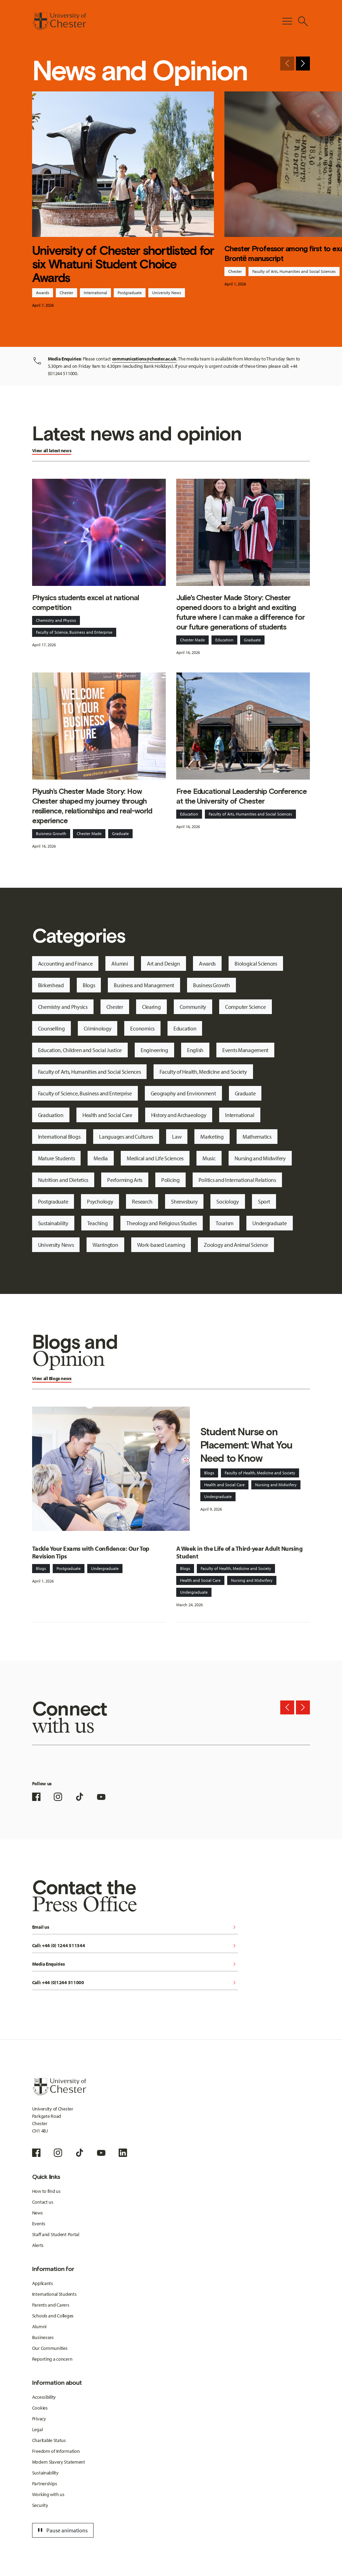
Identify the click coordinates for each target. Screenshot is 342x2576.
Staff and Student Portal (55, 2234)
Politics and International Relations (237, 1179)
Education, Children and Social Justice (80, 1050)
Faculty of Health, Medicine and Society (203, 1071)
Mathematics (257, 1136)
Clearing (151, 1006)
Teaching (97, 1223)
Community (193, 1006)
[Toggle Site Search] (303, 21)
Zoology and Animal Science (236, 1244)
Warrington (105, 1244)
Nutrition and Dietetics (63, 1179)
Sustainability (53, 1223)
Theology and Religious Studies (161, 1223)
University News (166, 292)
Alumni (119, 963)
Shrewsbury (184, 1201)
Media (101, 1158)
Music (209, 1158)
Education (224, 639)
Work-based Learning (161, 1244)
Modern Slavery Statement (58, 2462)
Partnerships (44, 2483)
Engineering (154, 1050)
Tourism (224, 1223)
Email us (135, 1927)
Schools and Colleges (53, 2316)
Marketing (211, 1136)
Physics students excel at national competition (85, 602)
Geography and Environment (183, 1093)
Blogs (89, 985)
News (37, 2213)
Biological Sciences (256, 963)
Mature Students (56, 1158)
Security (40, 2505)
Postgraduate (130, 292)
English (195, 1050)
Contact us (42, 2202)
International (95, 292)
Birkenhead (51, 985)
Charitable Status (49, 2440)
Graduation (51, 1114)
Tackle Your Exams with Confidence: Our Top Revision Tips (90, 1552)
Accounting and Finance (65, 963)
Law (176, 1136)
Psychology (100, 1201)
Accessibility (44, 2397)
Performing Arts (124, 1179)
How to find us (46, 2191)
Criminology (98, 1028)
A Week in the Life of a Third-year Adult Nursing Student (239, 1552)
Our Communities (50, 2348)
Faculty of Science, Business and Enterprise (74, 632)
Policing (170, 1179)
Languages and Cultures (126, 1136)
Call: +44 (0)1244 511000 (135, 1983)
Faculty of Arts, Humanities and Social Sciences (294, 271)
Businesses (43, 2337)
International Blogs (59, 1136)
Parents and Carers (50, 2305)
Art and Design (163, 963)
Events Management (245, 1050)
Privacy (39, 2418)
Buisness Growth (51, 833)
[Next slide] (303, 63)
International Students (54, 2294)
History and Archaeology (179, 1114)
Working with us (48, 2494)
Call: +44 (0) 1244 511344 (135, 1946)
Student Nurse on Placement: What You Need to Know (246, 1445)
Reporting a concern (52, 2359)
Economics (142, 1028)
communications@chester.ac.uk (144, 359)
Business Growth (211, 985)
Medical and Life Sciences (155, 1158)
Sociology (227, 1201)
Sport (264, 1201)
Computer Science (245, 1006)
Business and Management (144, 985)
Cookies (40, 2408)
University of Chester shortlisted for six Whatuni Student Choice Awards (123, 264)
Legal (37, 2429)
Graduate (252, 639)
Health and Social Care (107, 1114)
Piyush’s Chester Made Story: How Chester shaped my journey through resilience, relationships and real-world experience (92, 806)
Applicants (42, 2283)
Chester (66, 292)
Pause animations (62, 2530)
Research (142, 1201)
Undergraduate (269, 1223)
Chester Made (192, 639)
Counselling (51, 1028)
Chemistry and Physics (56, 620)
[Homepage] (59, 21)
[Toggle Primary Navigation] (287, 21)
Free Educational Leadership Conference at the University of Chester (241, 796)
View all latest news (52, 450)
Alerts (38, 2245)
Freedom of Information (56, 2451)
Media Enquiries (135, 1964)
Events (38, 2223)
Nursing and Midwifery (260, 1158)
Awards (42, 292)
